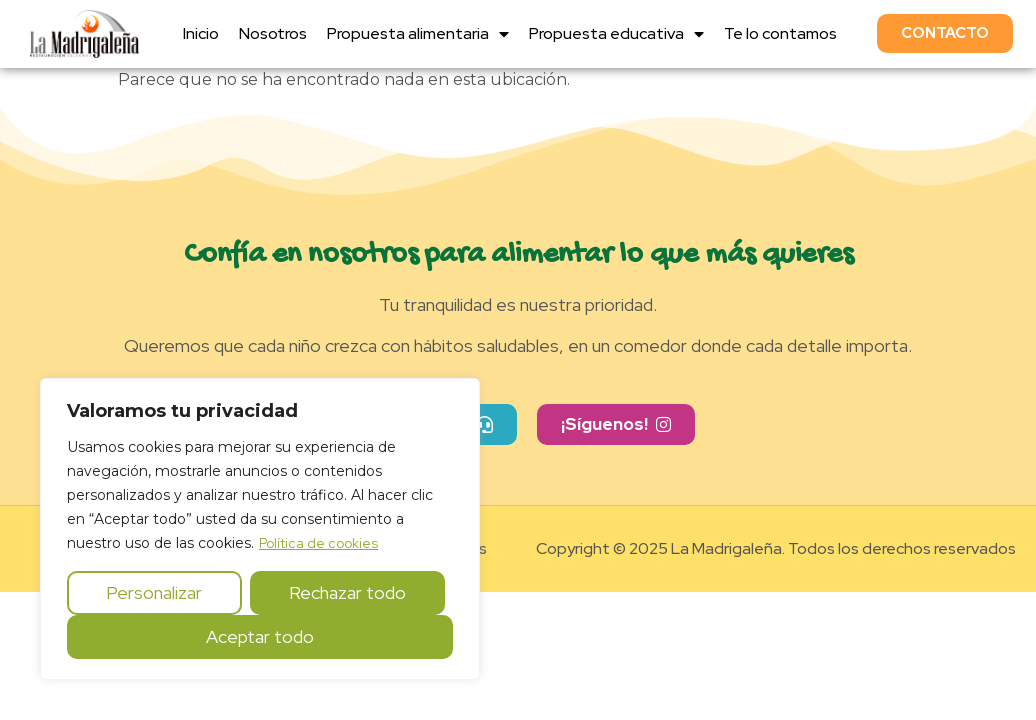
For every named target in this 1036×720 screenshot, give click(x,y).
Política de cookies (318, 543)
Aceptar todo (260, 636)
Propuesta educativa (616, 34)
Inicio (201, 33)
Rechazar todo (347, 592)
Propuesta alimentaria (418, 34)
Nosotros (273, 33)
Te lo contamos (780, 33)
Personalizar (154, 592)
